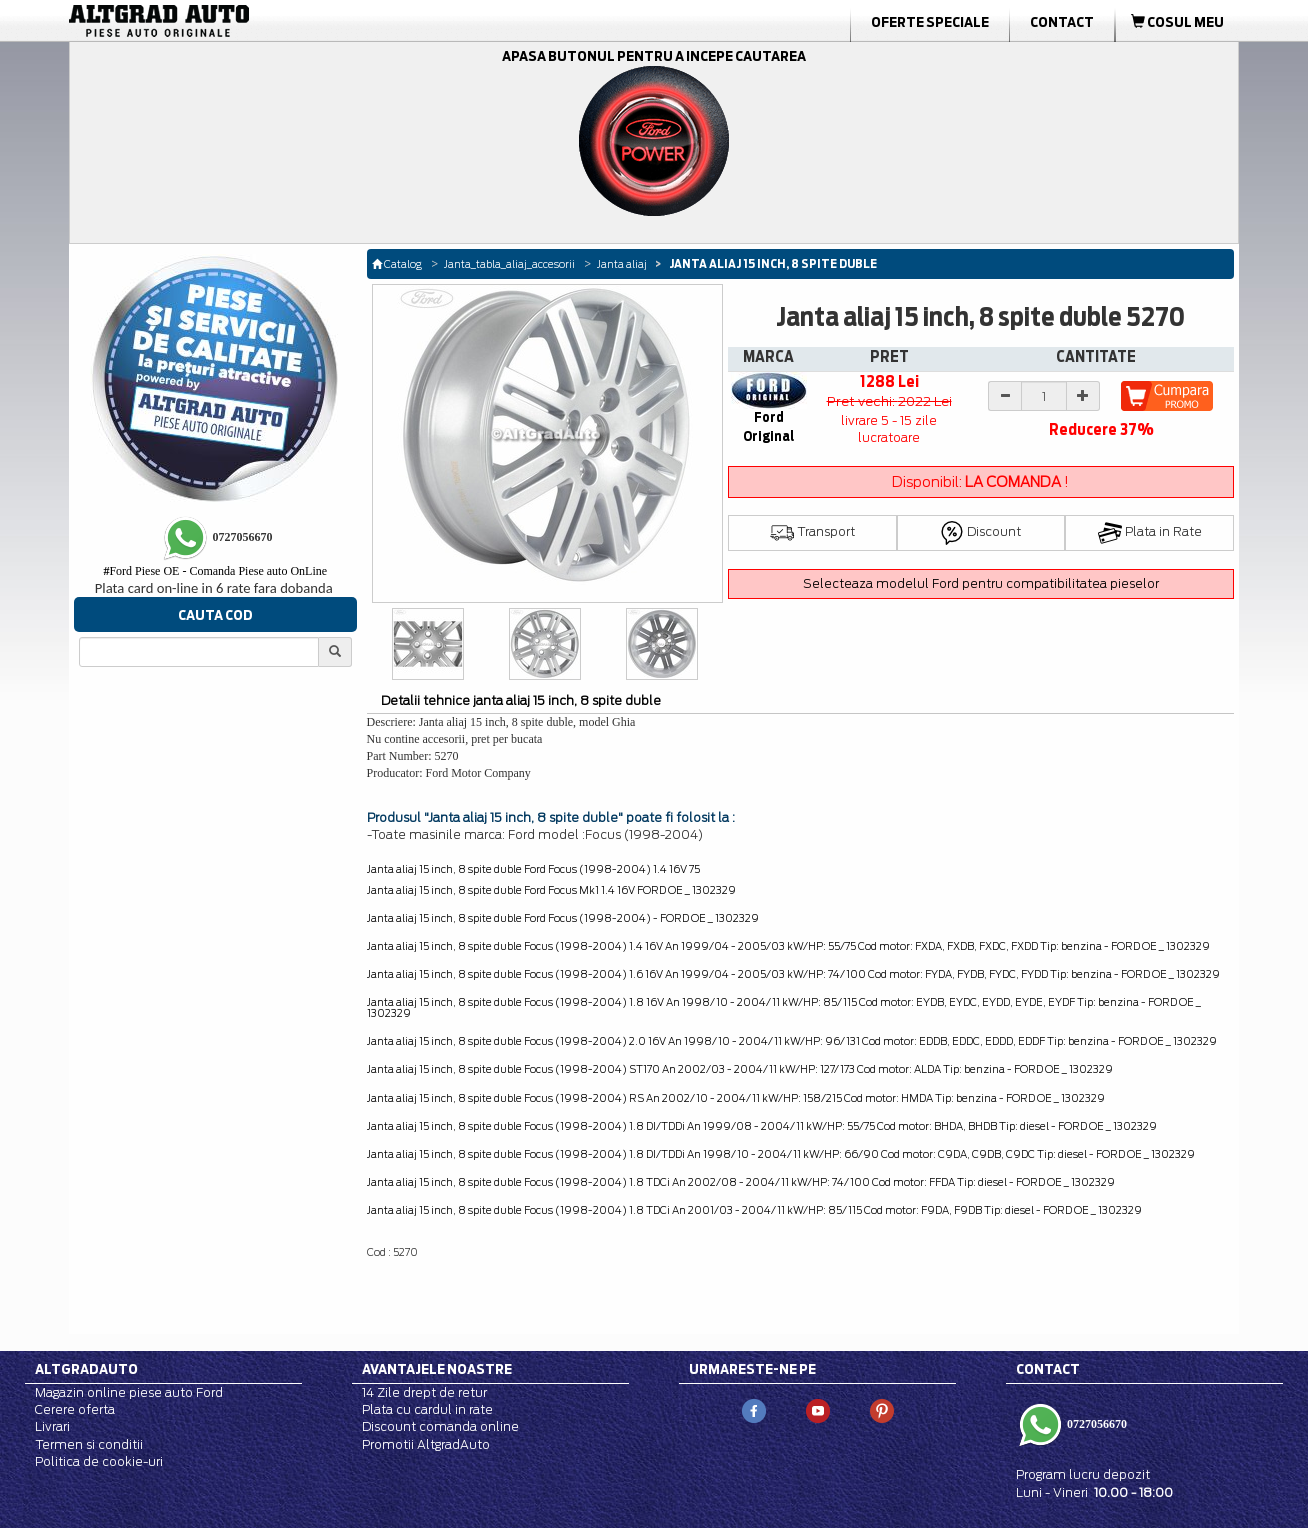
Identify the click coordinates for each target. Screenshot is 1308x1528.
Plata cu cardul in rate (427, 1409)
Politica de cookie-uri (99, 1461)
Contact (1062, 22)
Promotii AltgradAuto (426, 1444)
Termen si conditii (89, 1444)
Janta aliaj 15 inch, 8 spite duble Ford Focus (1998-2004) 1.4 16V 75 (533, 869)
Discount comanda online (440, 1426)
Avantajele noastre (437, 1369)
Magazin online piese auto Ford (129, 1392)
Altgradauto (86, 1369)
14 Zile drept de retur (424, 1392)
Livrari (52, 1426)
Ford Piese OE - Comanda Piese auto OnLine (215, 571)
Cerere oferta (75, 1409)
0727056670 (1095, 1424)
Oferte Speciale (930, 22)
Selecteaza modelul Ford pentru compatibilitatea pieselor (981, 583)
